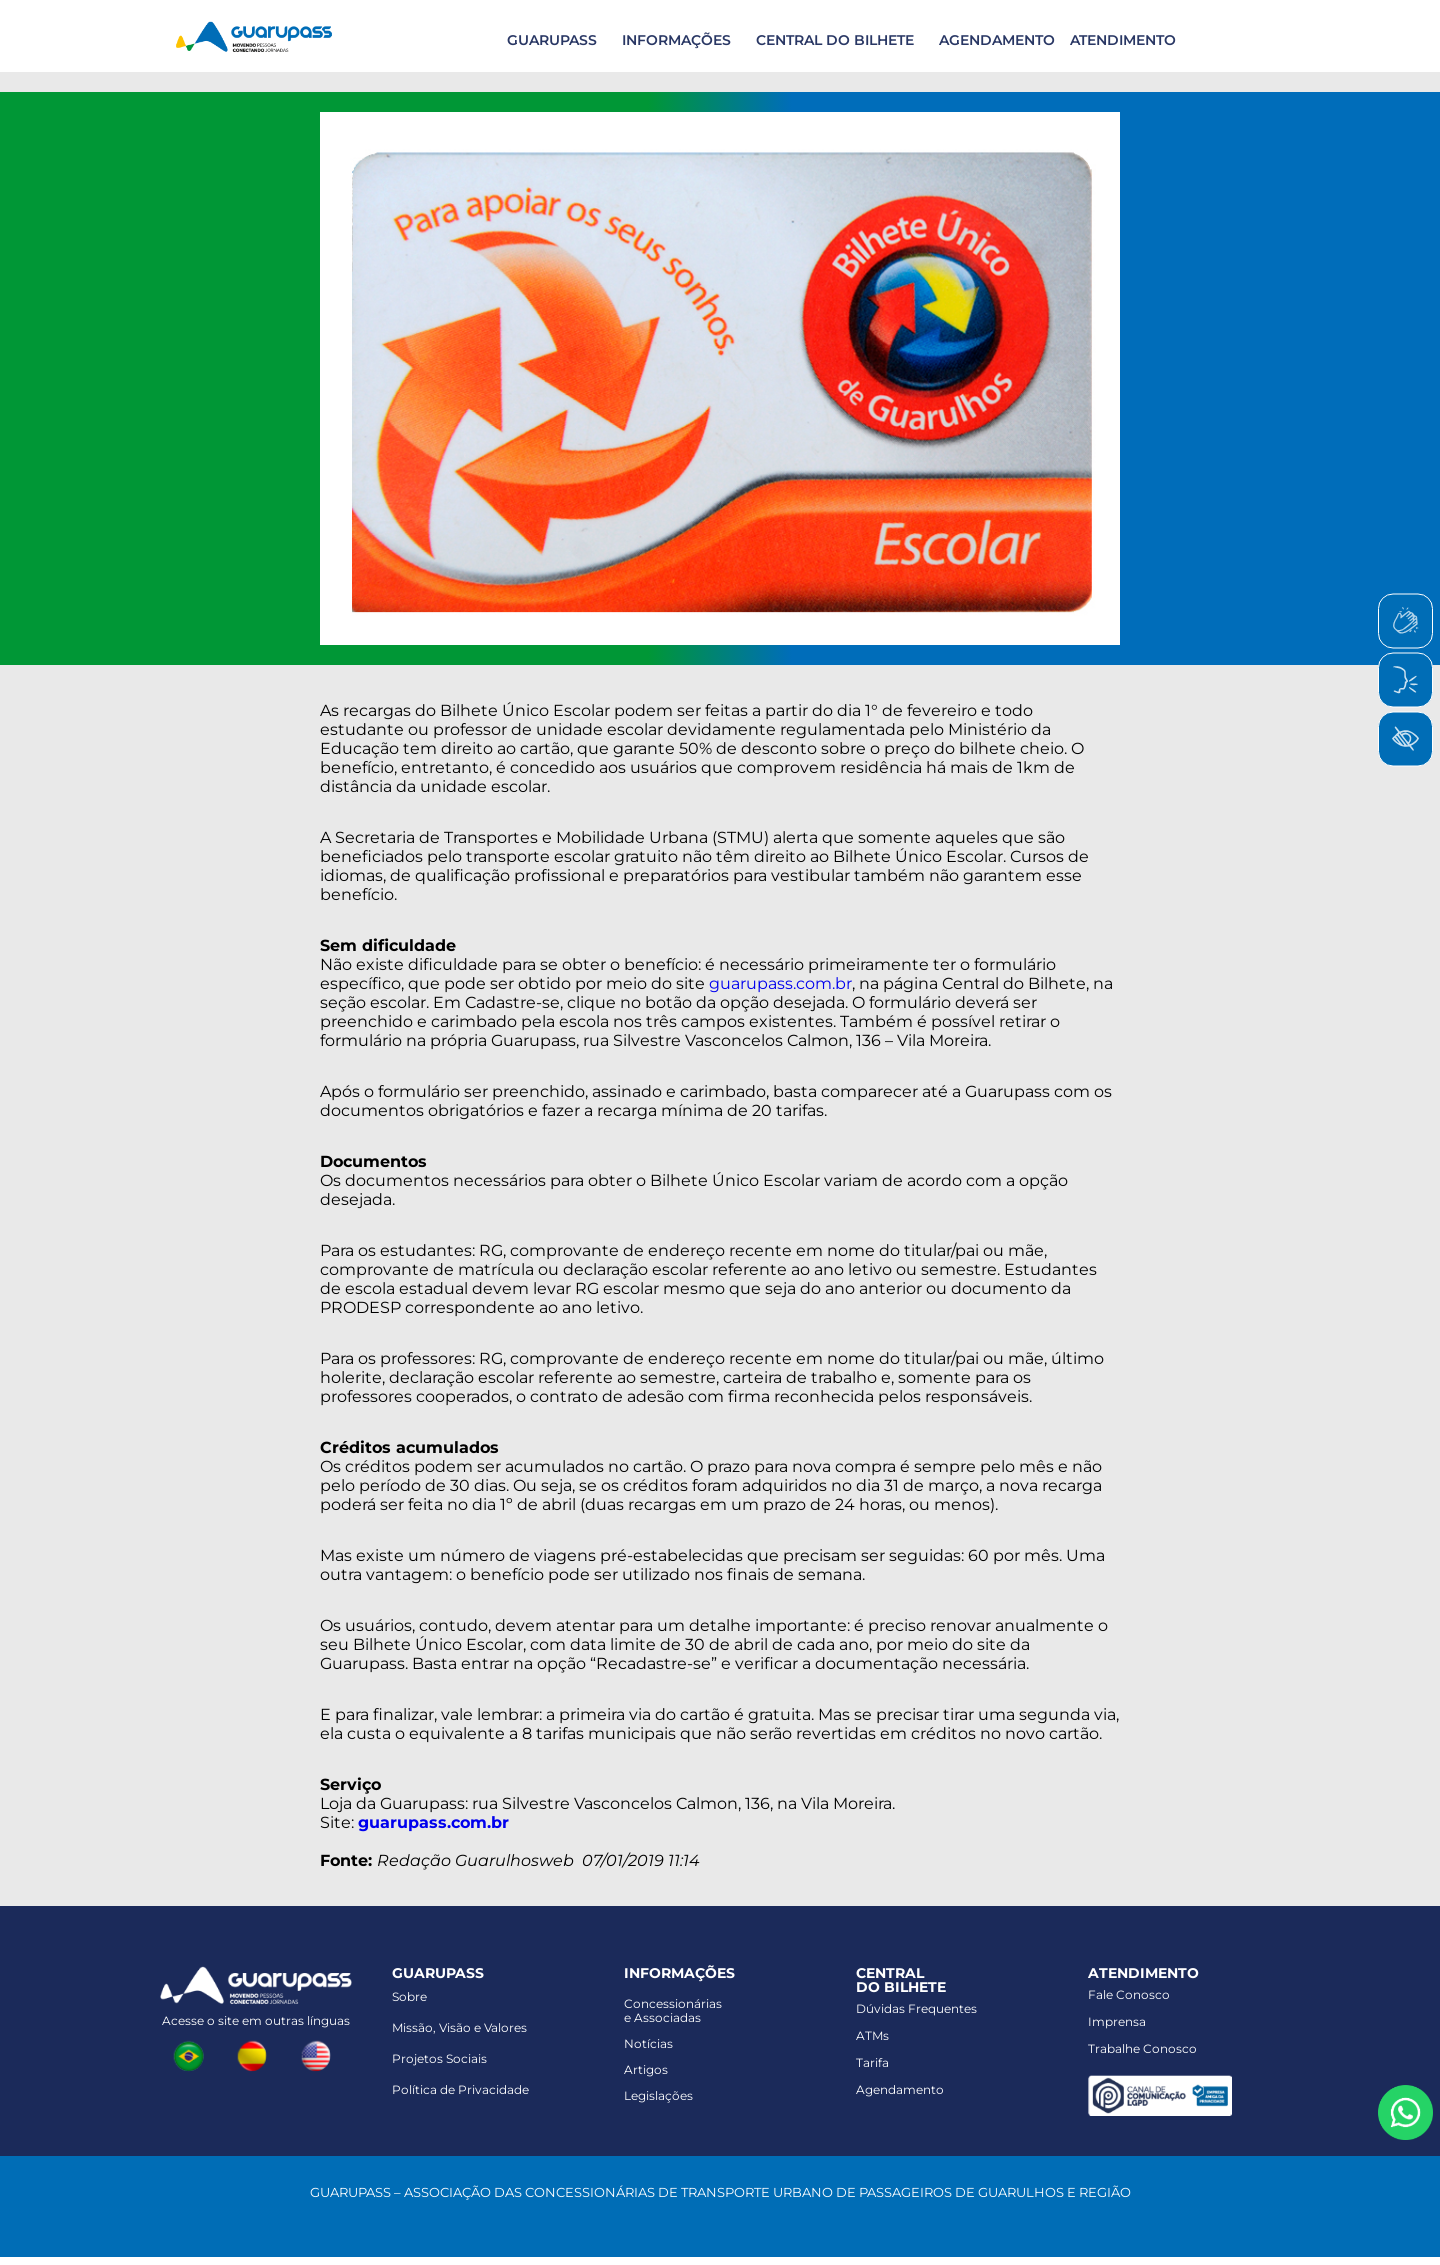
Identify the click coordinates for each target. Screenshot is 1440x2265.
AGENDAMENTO (997, 40)
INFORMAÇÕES (676, 40)
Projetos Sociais (439, 2058)
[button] (549, 40)
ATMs (872, 2035)
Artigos (646, 2069)
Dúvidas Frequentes (916, 2008)
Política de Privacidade (460, 2089)
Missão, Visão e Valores (459, 2027)
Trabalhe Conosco (1142, 2048)
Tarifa (872, 2062)
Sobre (409, 1996)
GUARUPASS (552, 40)
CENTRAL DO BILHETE (835, 40)
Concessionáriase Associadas (673, 2010)
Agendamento (900, 2089)
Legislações (658, 2095)
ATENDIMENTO (1123, 40)
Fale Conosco (1129, 1994)
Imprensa (1117, 2021)
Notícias (648, 2043)
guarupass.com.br (780, 983)
